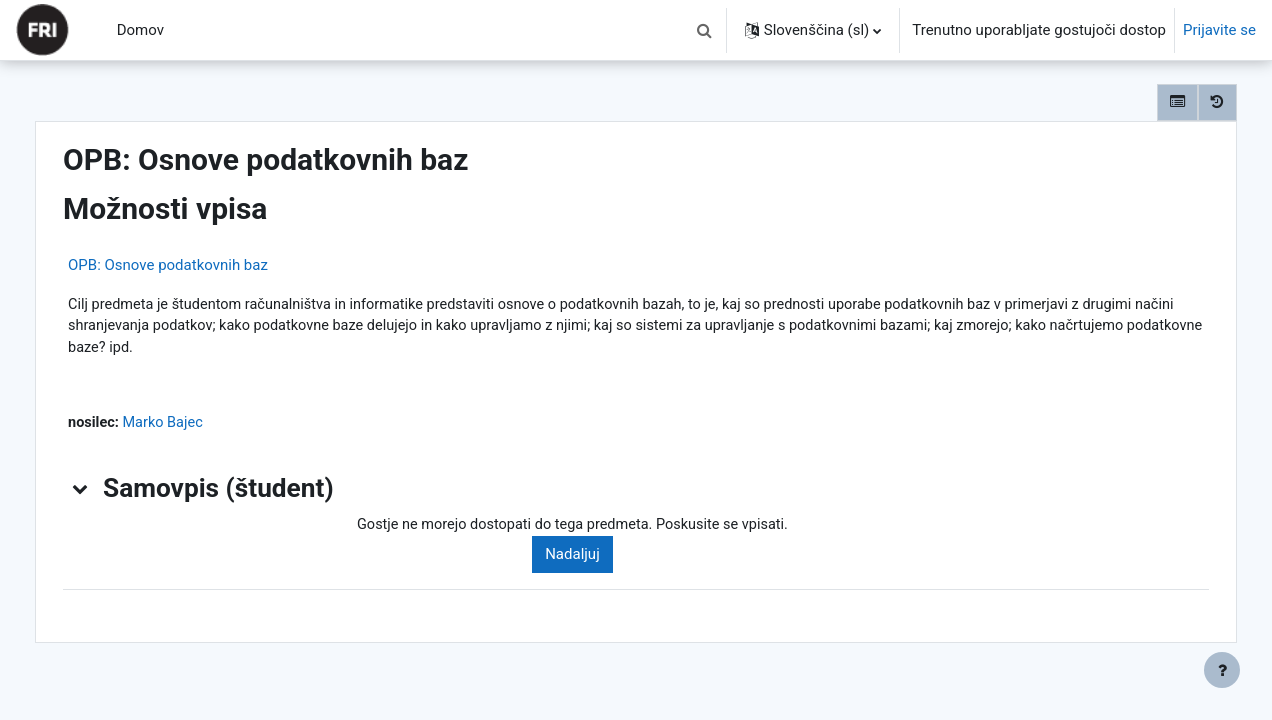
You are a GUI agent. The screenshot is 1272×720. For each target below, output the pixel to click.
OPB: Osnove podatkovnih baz (210, 265)
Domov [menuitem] (140, 30)
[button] (705, 30)
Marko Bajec (208, 426)
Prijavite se (1219, 30)
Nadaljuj (601, 559)
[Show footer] (1222, 670)
